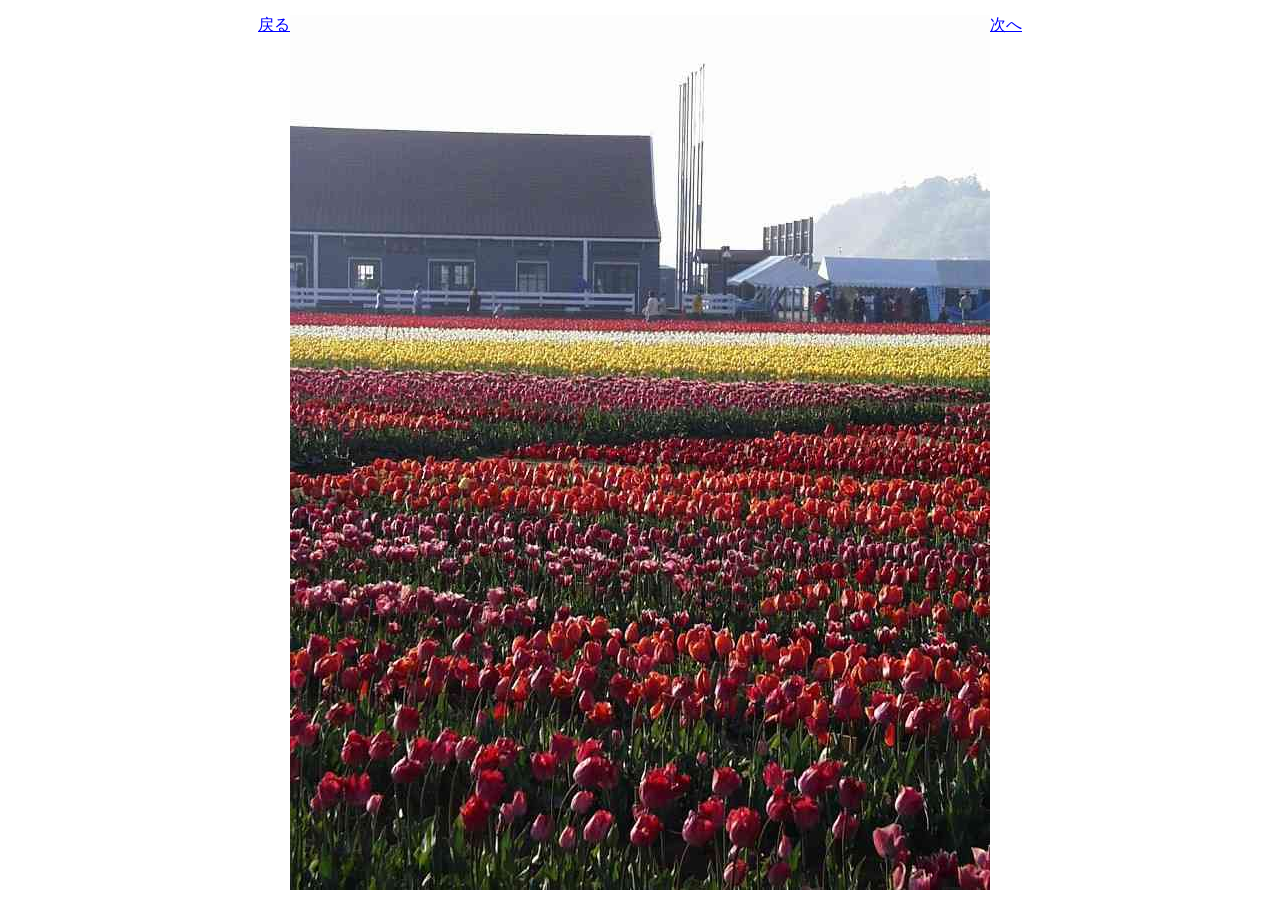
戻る (274, 24)
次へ (1006, 24)
